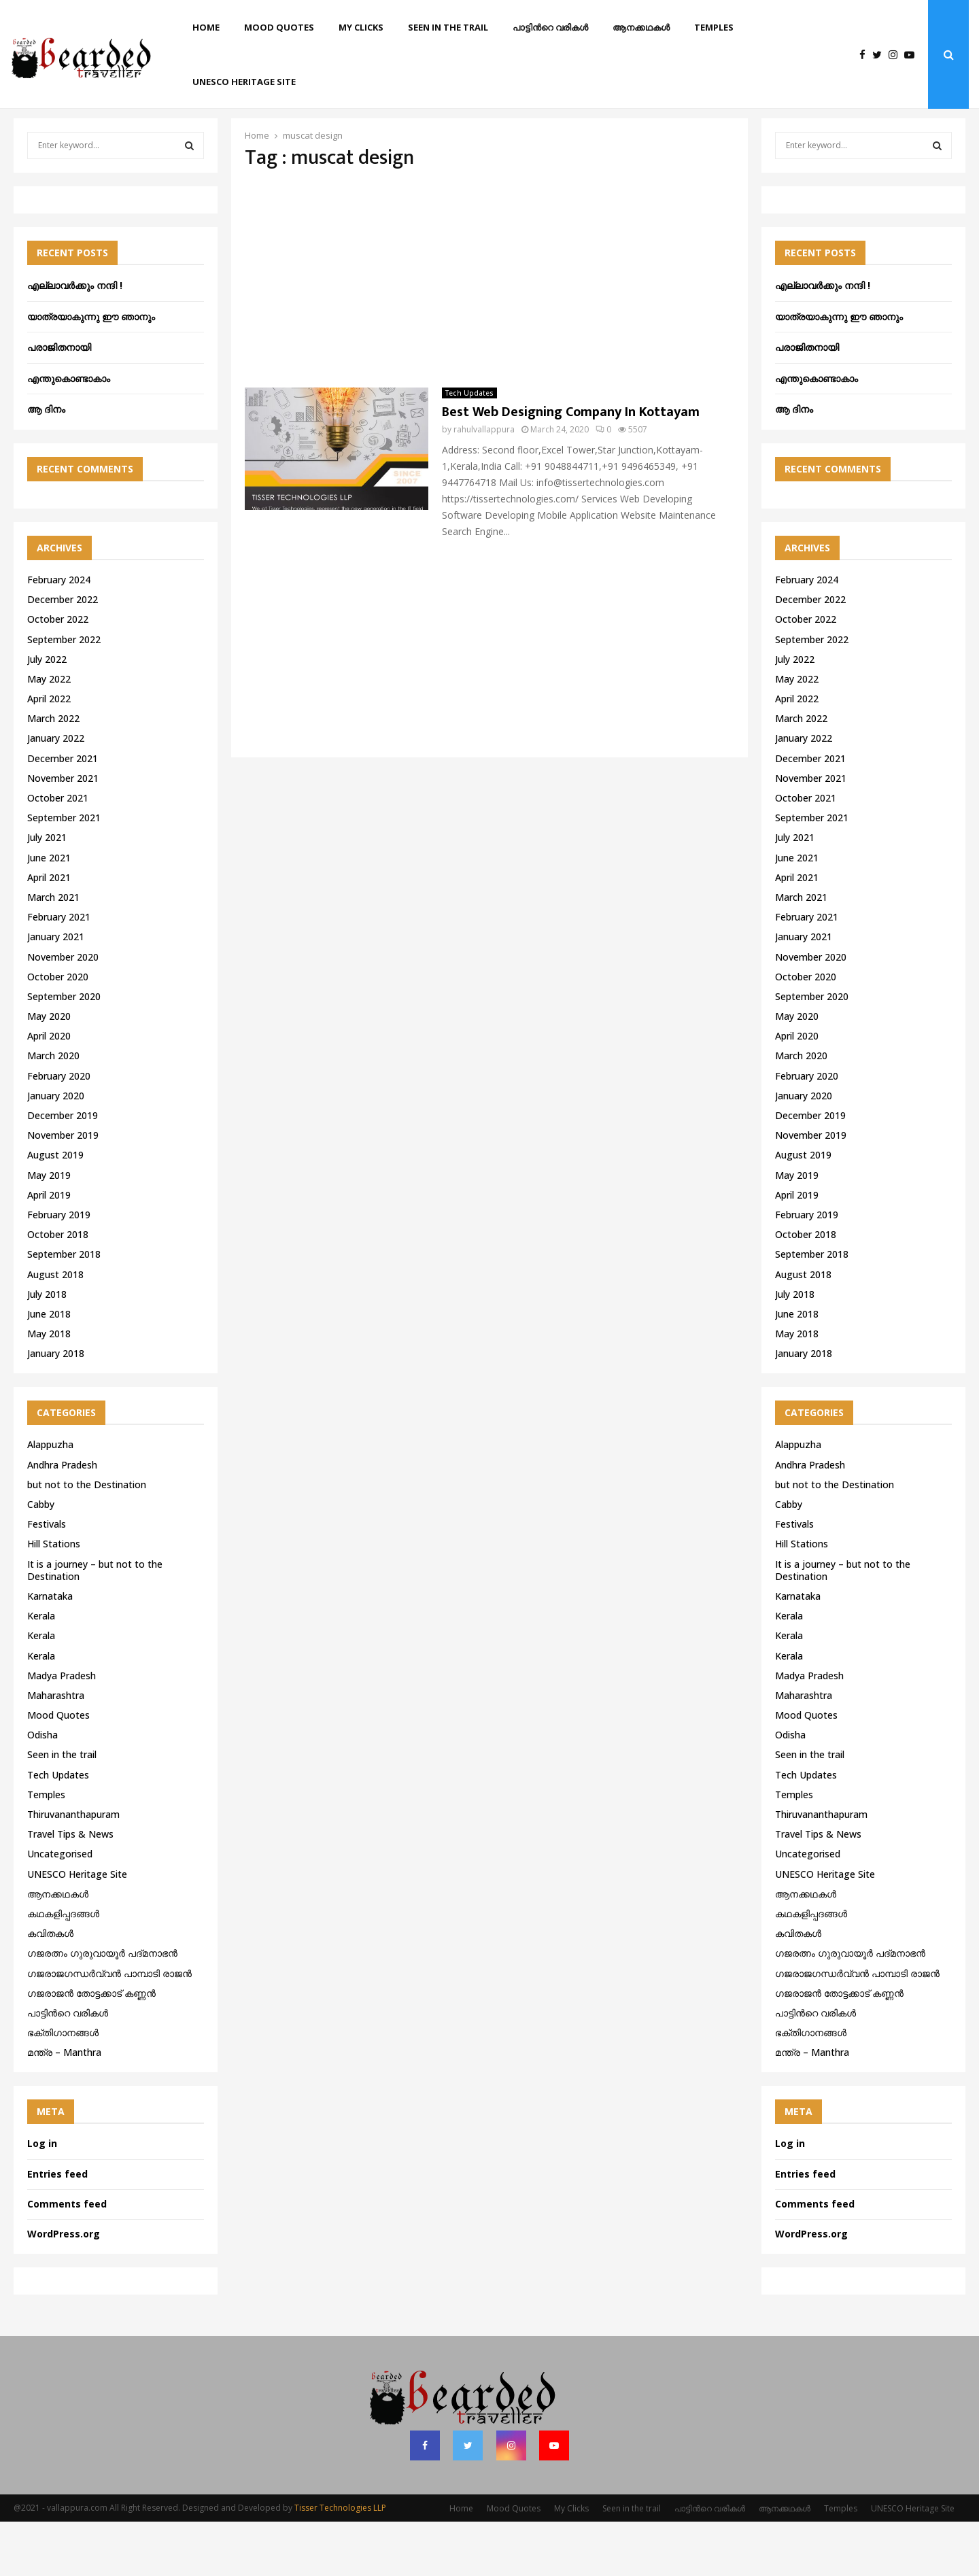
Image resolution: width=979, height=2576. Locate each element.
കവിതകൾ (50, 1987)
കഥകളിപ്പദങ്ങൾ (63, 1967)
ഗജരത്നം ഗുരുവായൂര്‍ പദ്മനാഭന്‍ (102, 2007)
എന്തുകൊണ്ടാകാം (68, 432)
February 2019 (58, 1269)
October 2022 (57, 673)
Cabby (40, 1558)
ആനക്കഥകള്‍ (641, 27)
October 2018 (57, 1288)
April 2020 (49, 1090)
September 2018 (64, 1308)
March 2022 (53, 772)
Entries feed (57, 2228)
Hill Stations (53, 1598)
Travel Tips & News (70, 1888)
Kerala (41, 1670)
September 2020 (64, 1050)
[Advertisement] (489, 333)
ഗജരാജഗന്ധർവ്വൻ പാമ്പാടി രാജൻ (109, 2027)
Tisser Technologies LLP (340, 2562)
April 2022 (49, 752)
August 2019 (55, 1209)
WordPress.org (63, 2288)
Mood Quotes (279, 27)
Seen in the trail (448, 27)
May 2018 (49, 1387)
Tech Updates (469, 447)
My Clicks (361, 27)
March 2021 (53, 951)
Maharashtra (55, 1749)
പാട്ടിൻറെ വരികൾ (550, 27)
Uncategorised (59, 1908)
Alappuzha (50, 1498)
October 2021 (57, 852)
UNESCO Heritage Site (244, 81)
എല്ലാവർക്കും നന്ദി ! (74, 339)
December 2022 (62, 653)
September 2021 (64, 871)
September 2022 (64, 693)
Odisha (42, 1789)
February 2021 (58, 971)
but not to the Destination (86, 1538)
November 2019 (63, 1189)
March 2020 (53, 1109)
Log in (42, 2197)
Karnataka (50, 1650)
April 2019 (49, 1249)
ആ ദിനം (46, 463)
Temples (714, 27)
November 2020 (63, 1011)
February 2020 (58, 1130)
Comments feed (67, 2258)
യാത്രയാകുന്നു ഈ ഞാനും (91, 370)
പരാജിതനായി (59, 401)
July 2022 (47, 713)
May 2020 (49, 1070)
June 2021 (49, 912)
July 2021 (47, 891)
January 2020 (55, 1150)
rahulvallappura (484, 484)
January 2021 (55, 990)
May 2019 (49, 1229)
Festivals (46, 1578)
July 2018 (47, 1348)
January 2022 (55, 792)
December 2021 (62, 812)
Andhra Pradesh (62, 1519)
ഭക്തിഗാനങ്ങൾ (63, 2086)
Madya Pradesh (61, 1729)
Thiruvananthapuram (73, 1868)
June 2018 (49, 1368)
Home (206, 27)
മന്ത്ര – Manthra (64, 2106)
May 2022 (49, 733)
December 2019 (62, 1169)
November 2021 (63, 832)
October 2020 (57, 1031)
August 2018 (55, 1328)
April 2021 (49, 931)
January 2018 (55, 1407)
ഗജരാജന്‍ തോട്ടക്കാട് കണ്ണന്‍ (91, 2047)
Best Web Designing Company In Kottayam (571, 466)
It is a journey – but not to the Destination (94, 1624)
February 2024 (58, 634)
